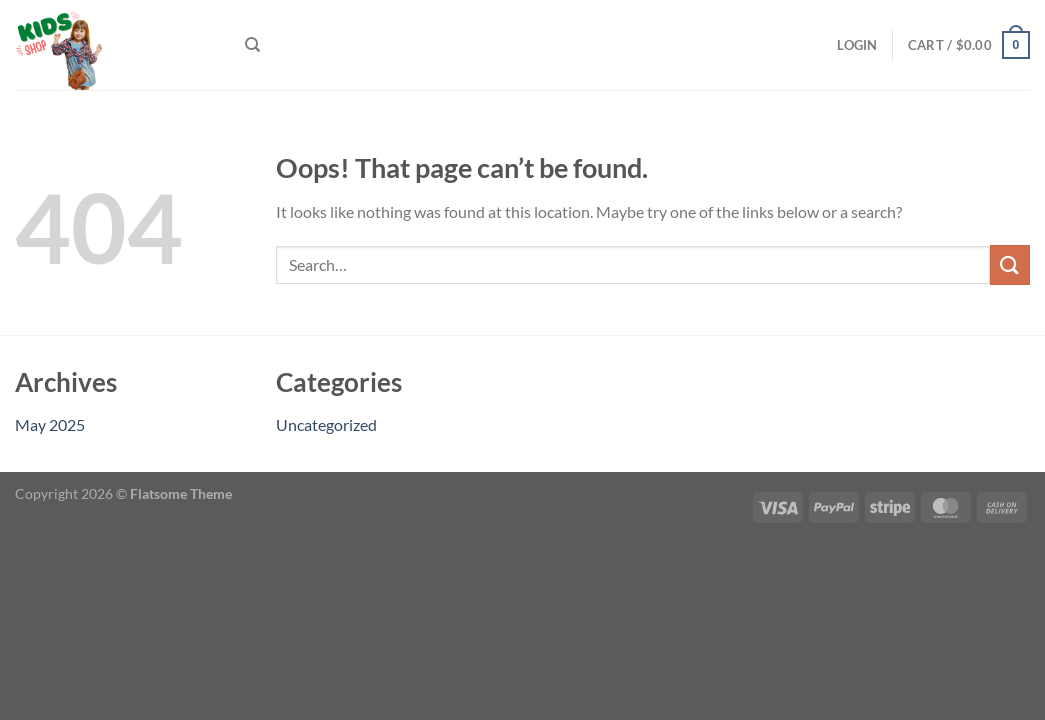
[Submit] (1010, 264)
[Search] (252, 45)
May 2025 (50, 424)
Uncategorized (326, 424)
